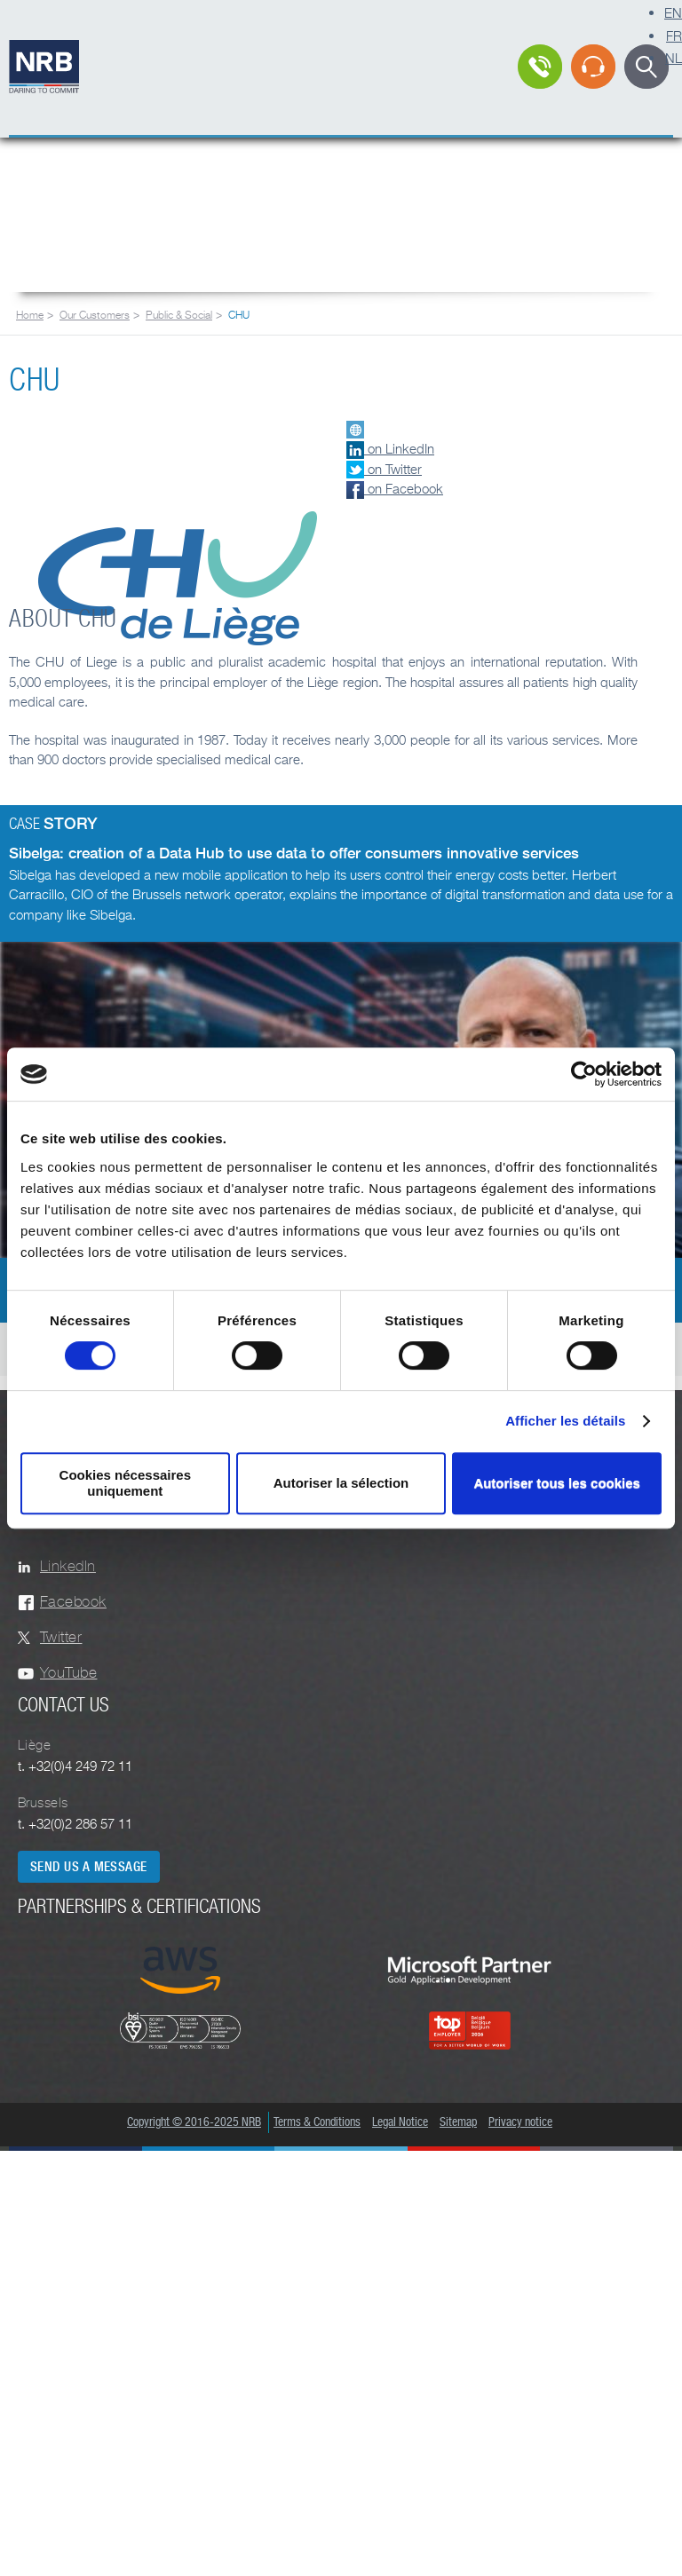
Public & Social (179, 314)
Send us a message (88, 1867)
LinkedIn (68, 1566)
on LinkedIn (390, 448)
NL (673, 58)
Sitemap (458, 2122)
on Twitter (384, 469)
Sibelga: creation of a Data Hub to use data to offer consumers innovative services (294, 853)
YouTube (68, 1672)
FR (674, 35)
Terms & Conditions (317, 2122)
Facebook (73, 1601)
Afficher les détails (565, 1420)
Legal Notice (400, 2122)
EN (673, 12)
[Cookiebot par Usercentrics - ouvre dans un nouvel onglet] (584, 1074)
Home (30, 314)
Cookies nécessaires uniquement (125, 1482)
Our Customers (94, 314)
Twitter (61, 1637)
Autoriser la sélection (341, 1482)
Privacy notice (520, 2122)
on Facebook (394, 488)
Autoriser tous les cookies (556, 1482)
